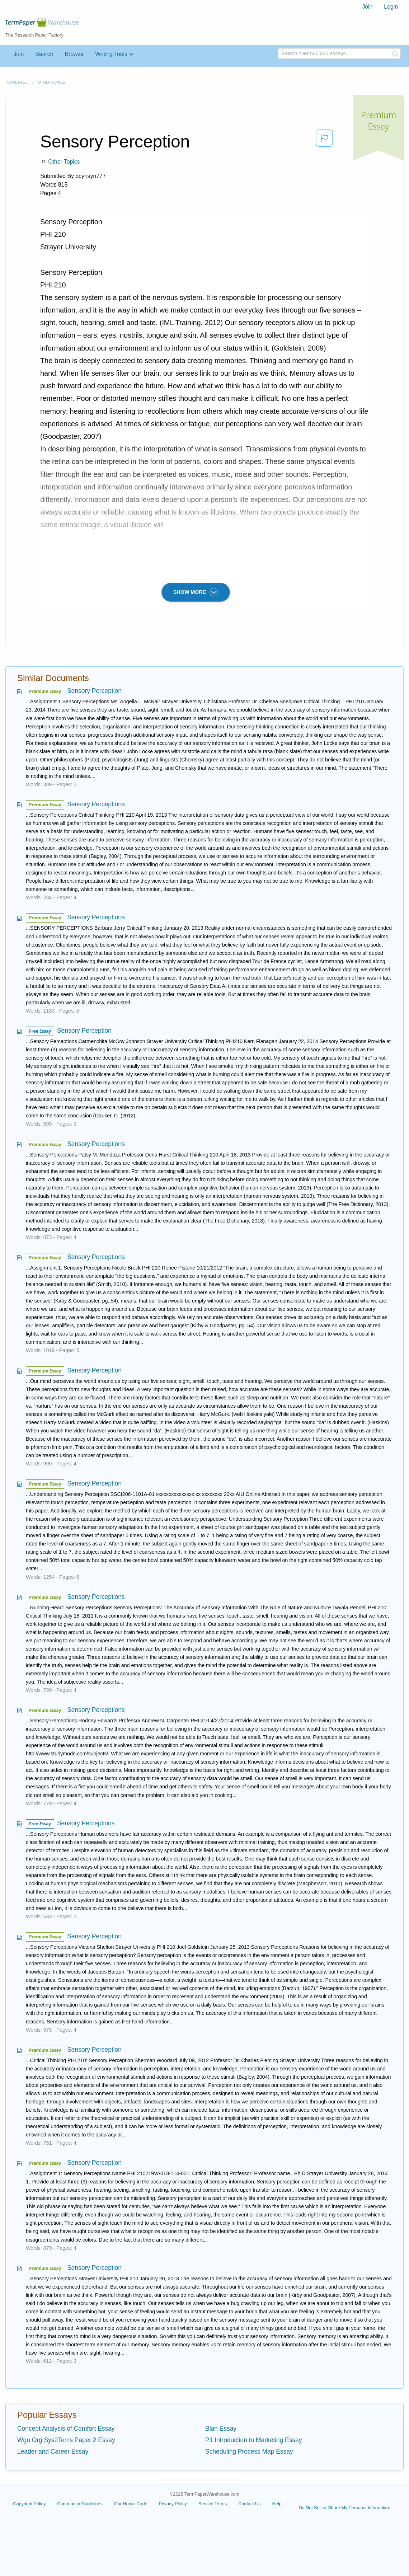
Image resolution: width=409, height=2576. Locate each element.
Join (367, 7)
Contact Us (249, 2503)
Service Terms (212, 2503)
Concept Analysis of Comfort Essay (65, 2428)
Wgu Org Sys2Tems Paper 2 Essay (66, 2440)
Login (391, 7)
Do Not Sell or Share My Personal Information (344, 2507)
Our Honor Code (130, 2503)
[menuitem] (367, 7)
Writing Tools (111, 54)
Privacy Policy (173, 2503)
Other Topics (51, 82)
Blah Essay (220, 2428)
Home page (16, 82)
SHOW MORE (195, 592)
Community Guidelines (80, 2503)
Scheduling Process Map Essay (249, 2451)
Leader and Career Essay (52, 2451)
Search (44, 54)
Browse (74, 54)
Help (277, 2503)
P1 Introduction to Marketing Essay (253, 2440)
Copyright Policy (29, 2503)
